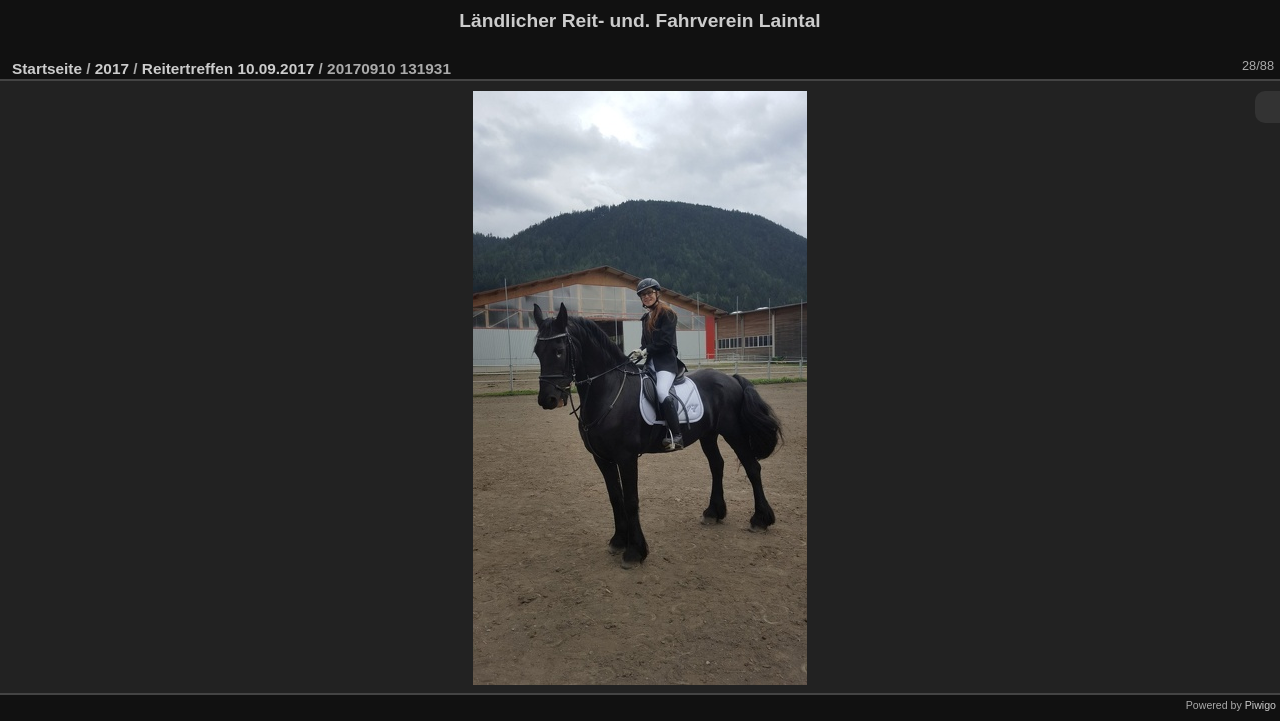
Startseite (47, 68)
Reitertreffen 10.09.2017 (228, 68)
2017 (112, 68)
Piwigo (1260, 705)
